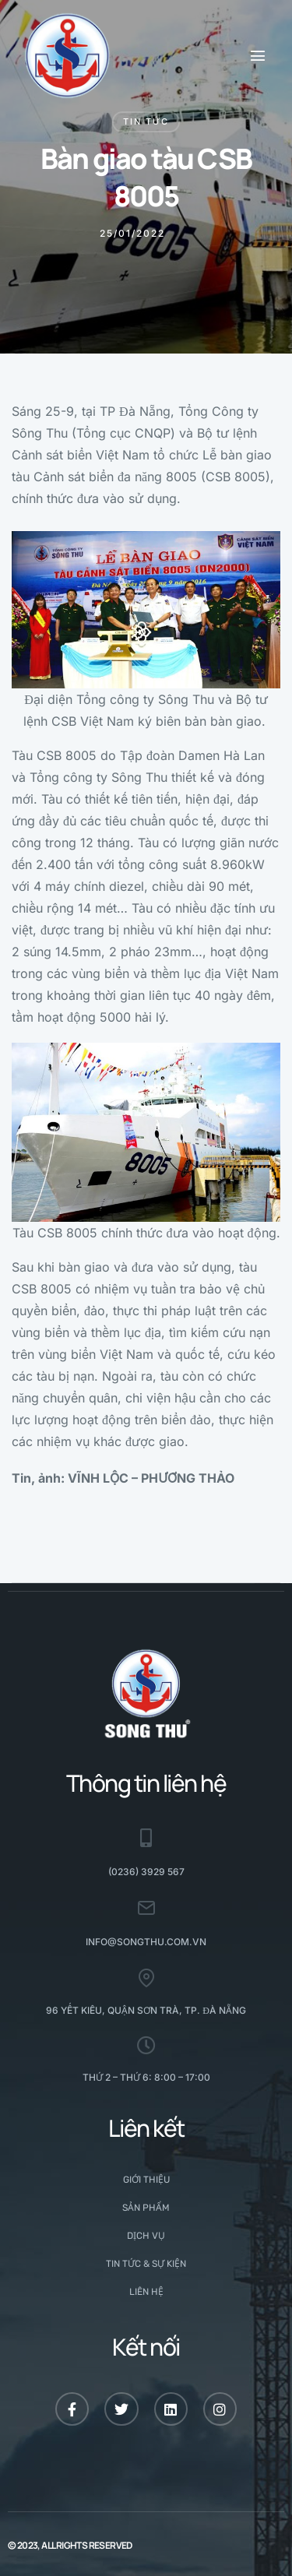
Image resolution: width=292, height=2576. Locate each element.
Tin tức (146, 121)
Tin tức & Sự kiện (146, 2263)
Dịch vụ (146, 2235)
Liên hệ (146, 2291)
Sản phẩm (146, 2207)
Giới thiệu (146, 2179)
